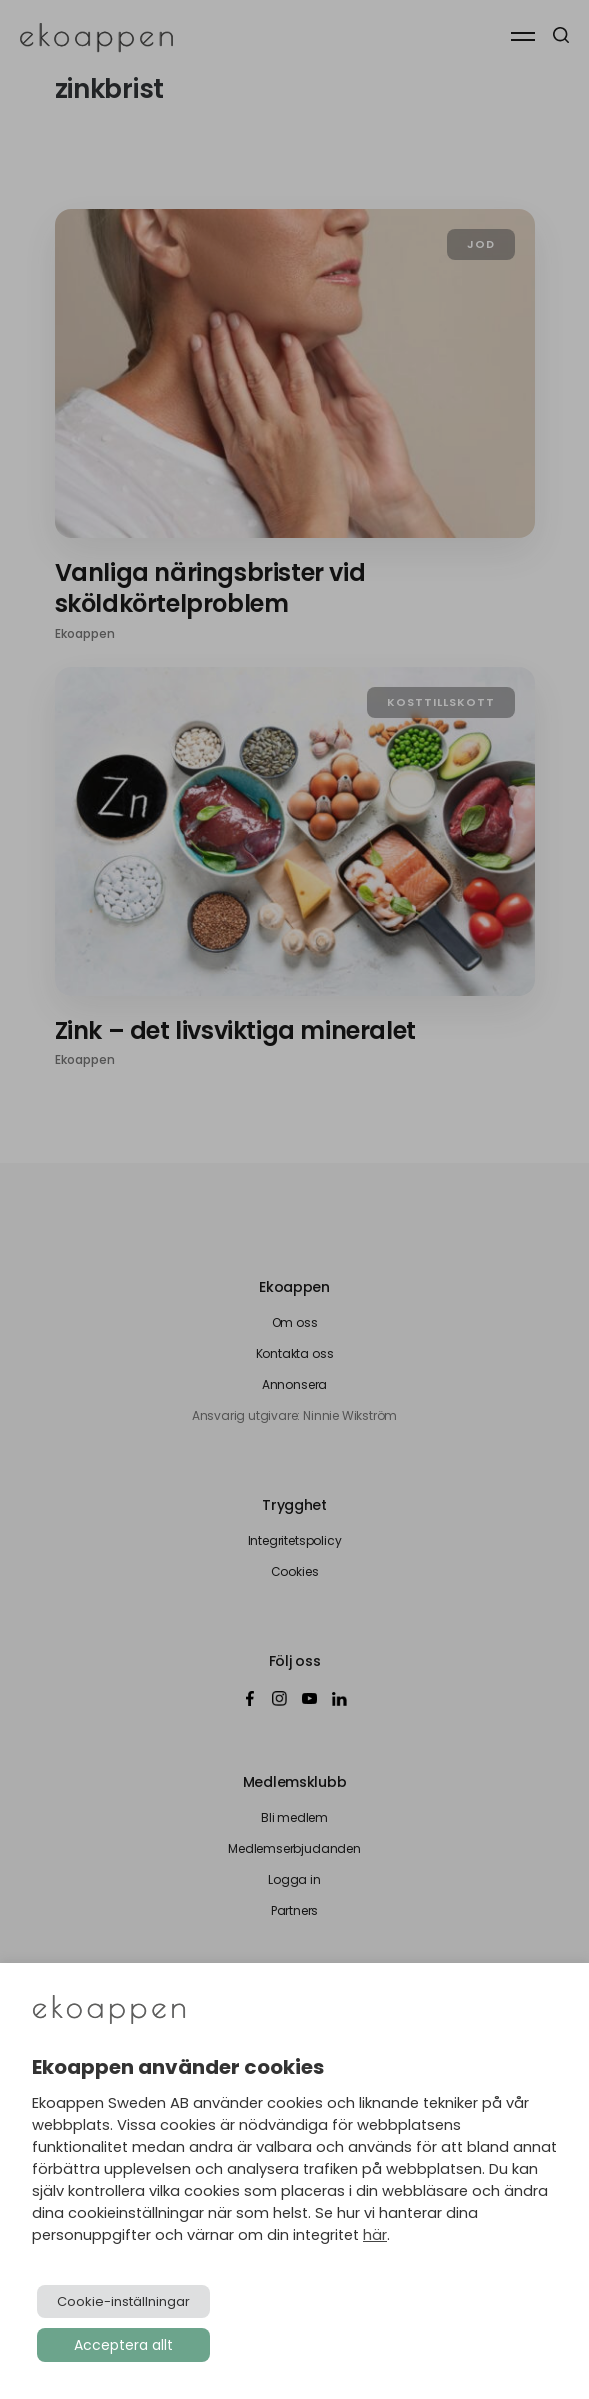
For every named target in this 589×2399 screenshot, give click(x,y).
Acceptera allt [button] (123, 2345)
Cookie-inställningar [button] (123, 2301)
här (375, 2235)
